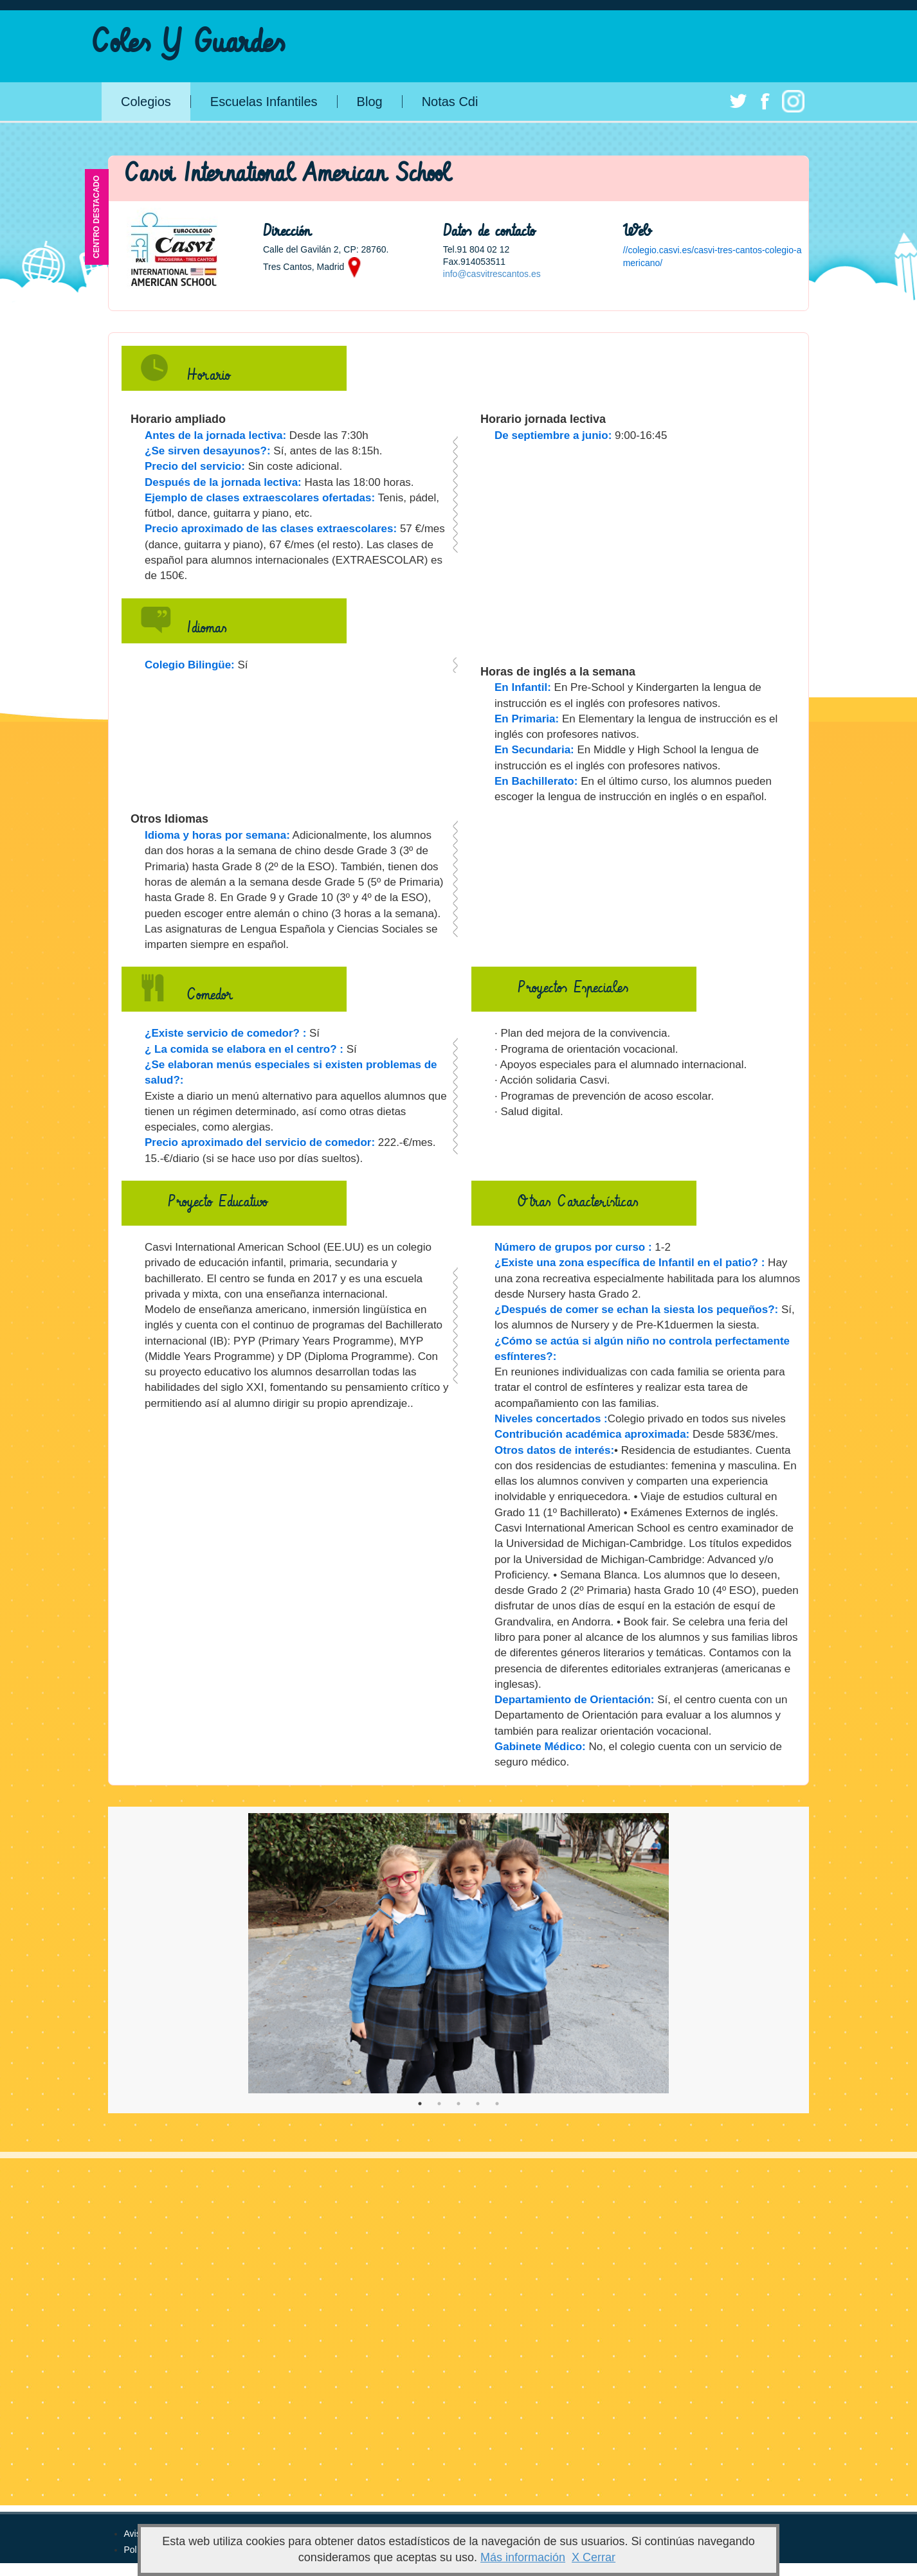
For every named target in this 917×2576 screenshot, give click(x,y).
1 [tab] (419, 2103)
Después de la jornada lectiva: (223, 482)
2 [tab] (439, 2103)
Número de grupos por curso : (573, 1247)
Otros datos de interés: (554, 1450)
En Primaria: (527, 719)
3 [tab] (458, 2103)
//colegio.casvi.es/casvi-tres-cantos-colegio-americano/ (712, 256)
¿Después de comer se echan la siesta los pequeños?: (636, 1309)
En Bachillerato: (536, 781)
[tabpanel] (458, 1953)
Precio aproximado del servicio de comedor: (260, 1142)
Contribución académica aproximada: (592, 1434)
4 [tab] (477, 2103)
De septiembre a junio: (553, 435)
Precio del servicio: (195, 466)
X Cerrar (593, 2557)
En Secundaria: (534, 750)
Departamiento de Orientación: (574, 1700)
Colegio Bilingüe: (190, 665)
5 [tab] (497, 2103)
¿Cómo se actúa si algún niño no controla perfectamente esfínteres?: (642, 1349)
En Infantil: (523, 687)
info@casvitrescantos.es (492, 274)
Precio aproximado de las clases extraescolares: (271, 529)
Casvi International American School (287, 174)
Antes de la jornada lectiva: (215, 435)
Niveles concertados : (551, 1419)
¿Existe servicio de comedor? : (225, 1033)
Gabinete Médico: (540, 1746)
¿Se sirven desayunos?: (208, 451)
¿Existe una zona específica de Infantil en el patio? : (630, 1263)
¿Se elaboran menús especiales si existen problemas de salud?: (291, 1072)
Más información (522, 2557)
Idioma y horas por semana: (217, 835)
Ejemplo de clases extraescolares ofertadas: (260, 498)
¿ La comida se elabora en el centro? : (244, 1049)
